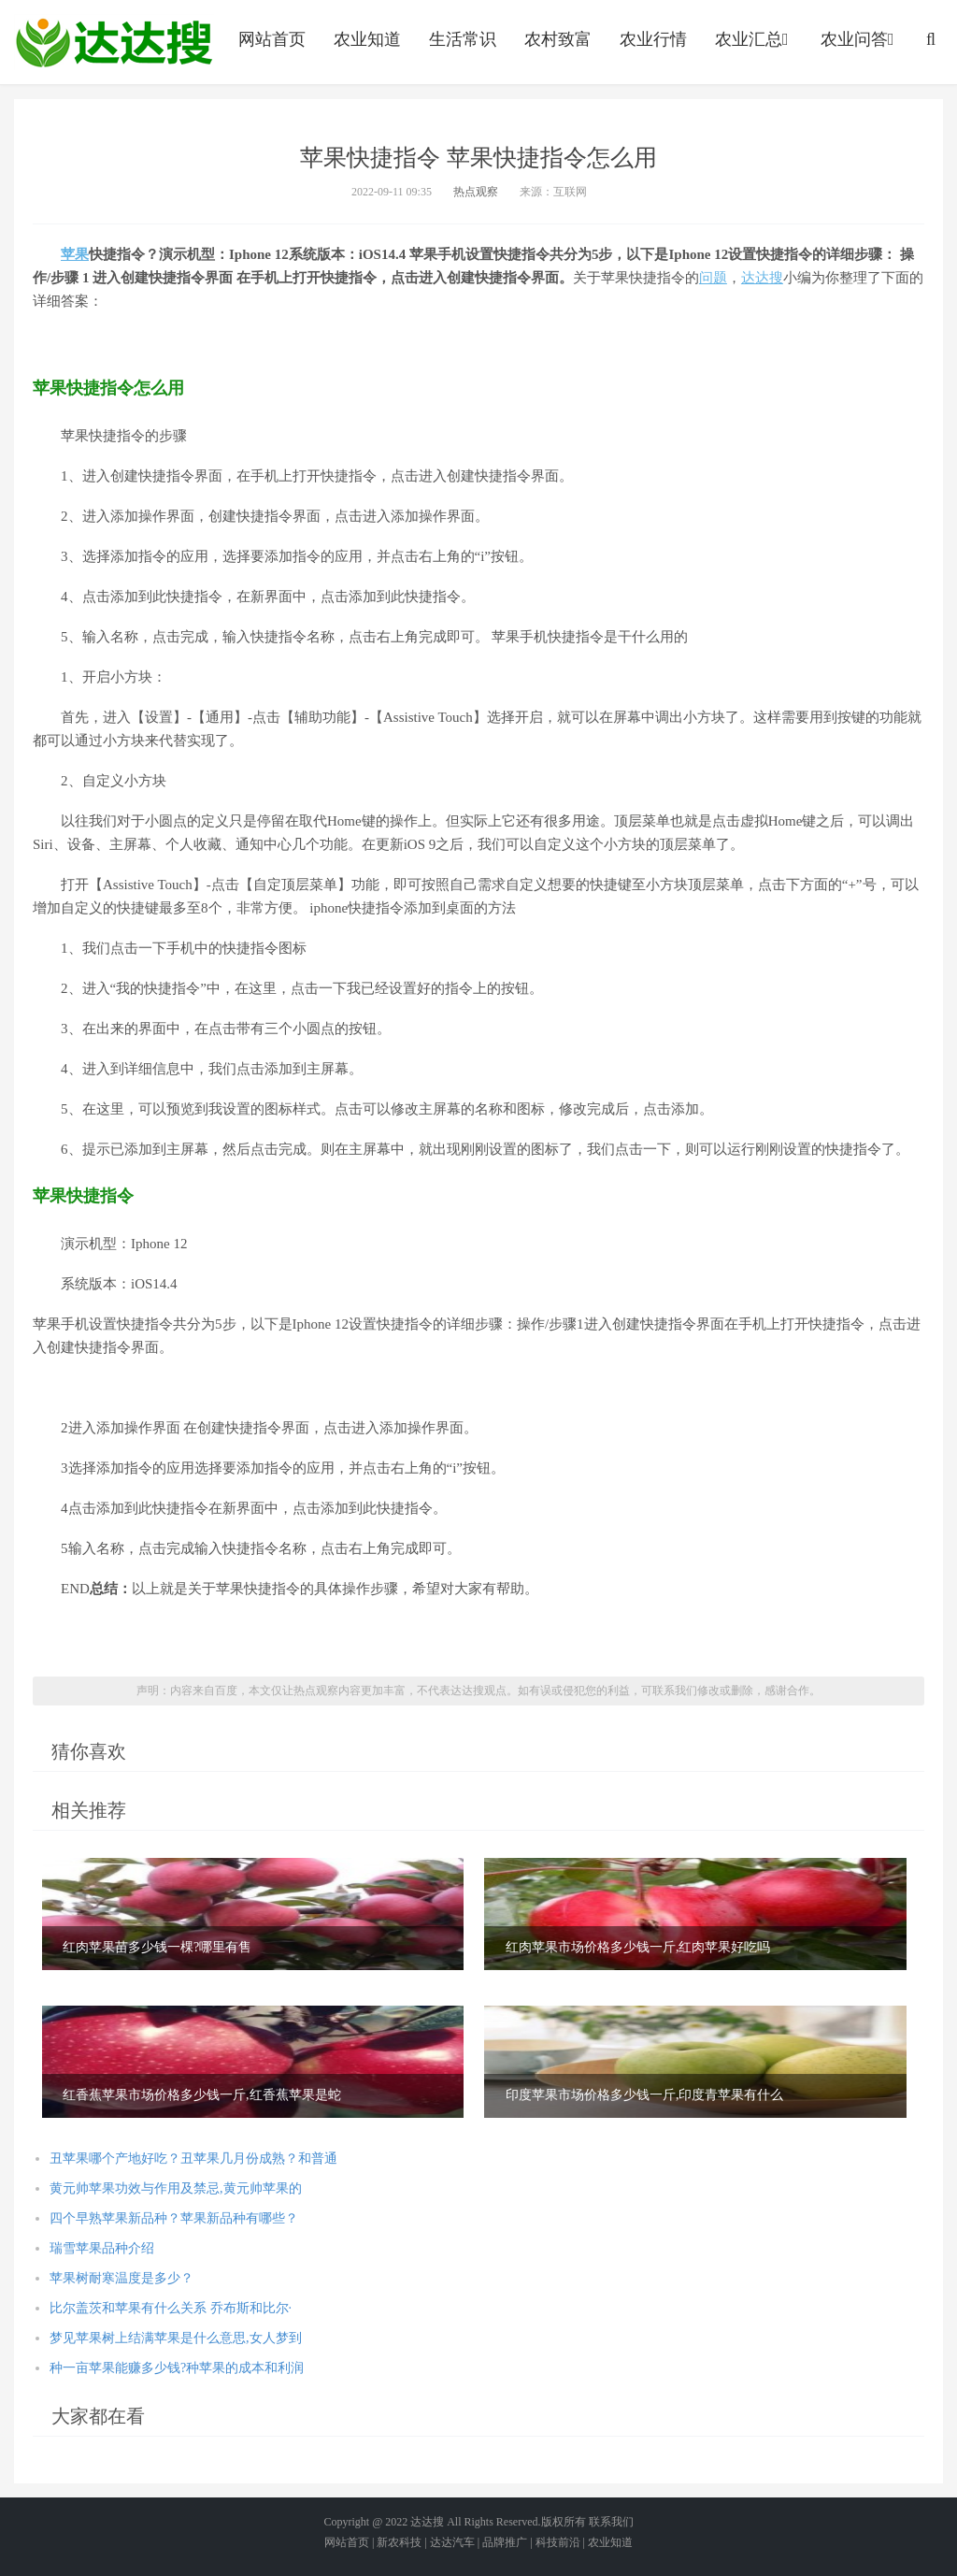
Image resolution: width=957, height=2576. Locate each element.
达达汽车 (452, 2542)
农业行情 (653, 39)
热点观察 (475, 191)
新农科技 (399, 2542)
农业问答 (859, 39)
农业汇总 (754, 39)
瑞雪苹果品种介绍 (102, 2248)
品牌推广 (504, 2542)
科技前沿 (558, 2542)
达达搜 (762, 277)
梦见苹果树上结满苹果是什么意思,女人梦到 (176, 2338)
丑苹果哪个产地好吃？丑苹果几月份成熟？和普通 (193, 2158)
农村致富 (558, 39)
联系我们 (611, 2521)
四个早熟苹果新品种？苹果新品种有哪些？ (174, 2218)
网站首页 (272, 39)
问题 (713, 277)
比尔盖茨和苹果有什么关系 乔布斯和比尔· (171, 2308)
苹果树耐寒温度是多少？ (121, 2278)
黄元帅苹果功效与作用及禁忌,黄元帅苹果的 (176, 2188)
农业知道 (367, 39)
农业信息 (114, 42)
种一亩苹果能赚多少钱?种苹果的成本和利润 (177, 2368)
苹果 (75, 254)
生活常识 (462, 39)
